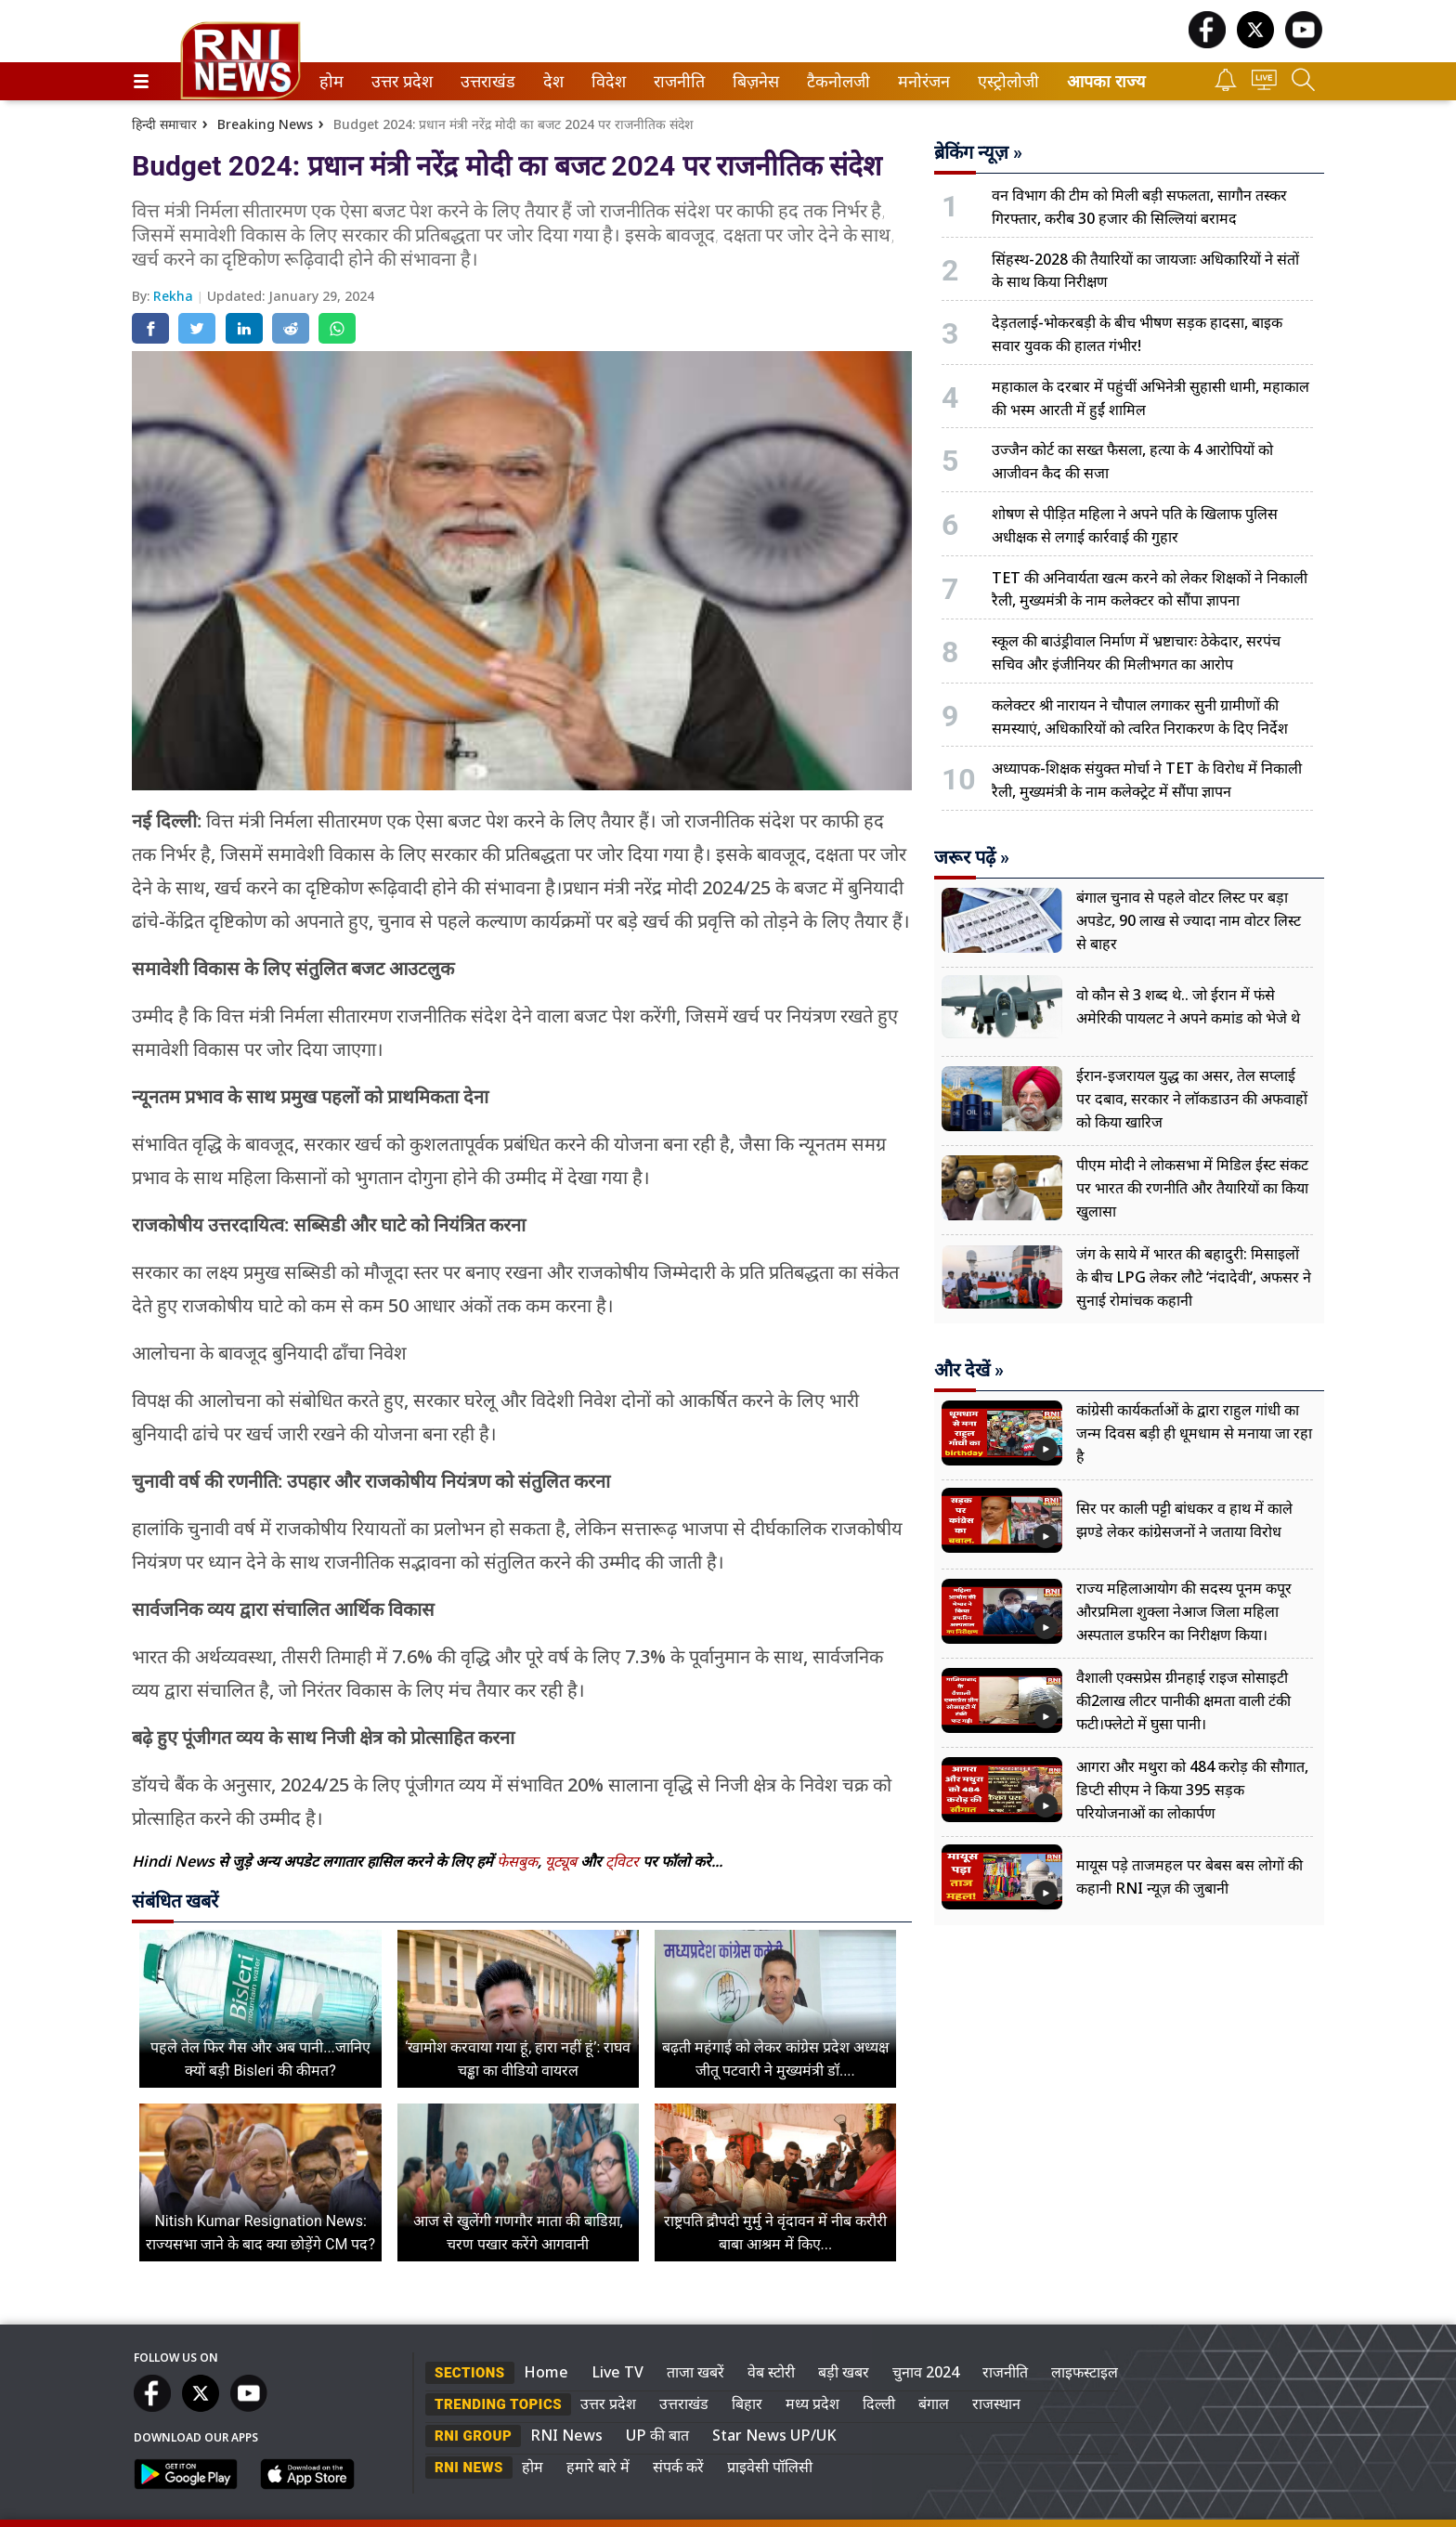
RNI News (566, 2435)
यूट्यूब (562, 1861)
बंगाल (933, 2403)
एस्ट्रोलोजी (1005, 81)
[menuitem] (331, 81)
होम (330, 81)
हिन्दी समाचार (164, 124)
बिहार (747, 2403)
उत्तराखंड (485, 81)
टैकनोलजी (835, 81)
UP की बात (657, 2435)
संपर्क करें (678, 2466)
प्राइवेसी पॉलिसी (769, 2466)
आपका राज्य (1106, 81)
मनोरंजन (920, 81)
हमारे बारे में (598, 2466)
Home (546, 2372)
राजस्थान (996, 2403)
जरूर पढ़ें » (971, 857)
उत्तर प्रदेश (398, 81)
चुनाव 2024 (925, 2372)
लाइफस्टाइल (1084, 2372)
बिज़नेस (753, 81)
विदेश (607, 81)
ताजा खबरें (695, 2372)
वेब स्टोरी (771, 2372)
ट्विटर (622, 1861)
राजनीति (676, 81)
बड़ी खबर (843, 2372)
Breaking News (265, 124)
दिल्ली (879, 2403)
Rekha (175, 296)
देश (552, 81)
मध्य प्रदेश (812, 2403)
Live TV (618, 2372)
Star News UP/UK (774, 2435)
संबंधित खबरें (175, 1901)
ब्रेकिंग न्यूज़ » (978, 152)
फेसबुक (517, 1861)
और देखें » (969, 1370)
